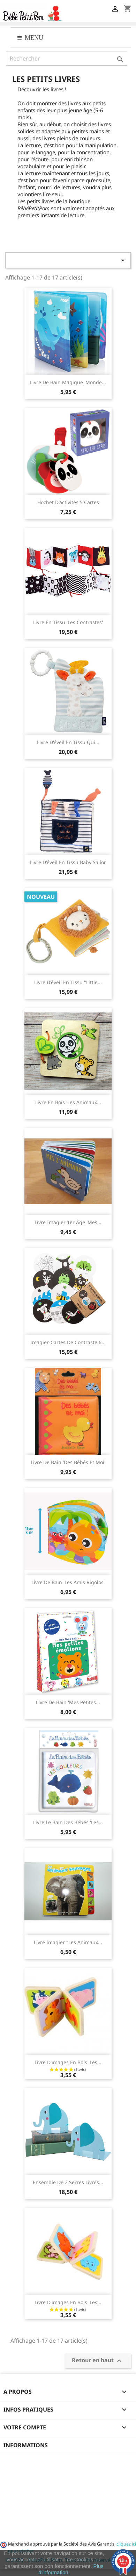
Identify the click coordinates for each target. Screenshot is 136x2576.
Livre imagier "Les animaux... (68, 1942)
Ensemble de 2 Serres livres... (68, 2182)
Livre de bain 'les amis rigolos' (68, 1582)
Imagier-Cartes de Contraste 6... (68, 1342)
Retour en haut (97, 2360)
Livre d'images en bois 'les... (68, 2062)
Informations (25, 2445)
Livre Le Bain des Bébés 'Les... (68, 1822)
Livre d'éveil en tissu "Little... (68, 982)
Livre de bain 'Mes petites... (68, 1702)
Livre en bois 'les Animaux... (68, 1102)
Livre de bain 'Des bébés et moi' (68, 1462)
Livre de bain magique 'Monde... (68, 382)
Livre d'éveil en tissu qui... (68, 742)
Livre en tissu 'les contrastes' (68, 622)
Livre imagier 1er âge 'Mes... (68, 1222)
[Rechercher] (66, 58)
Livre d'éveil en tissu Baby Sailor (68, 862)
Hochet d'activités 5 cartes (68, 502)
